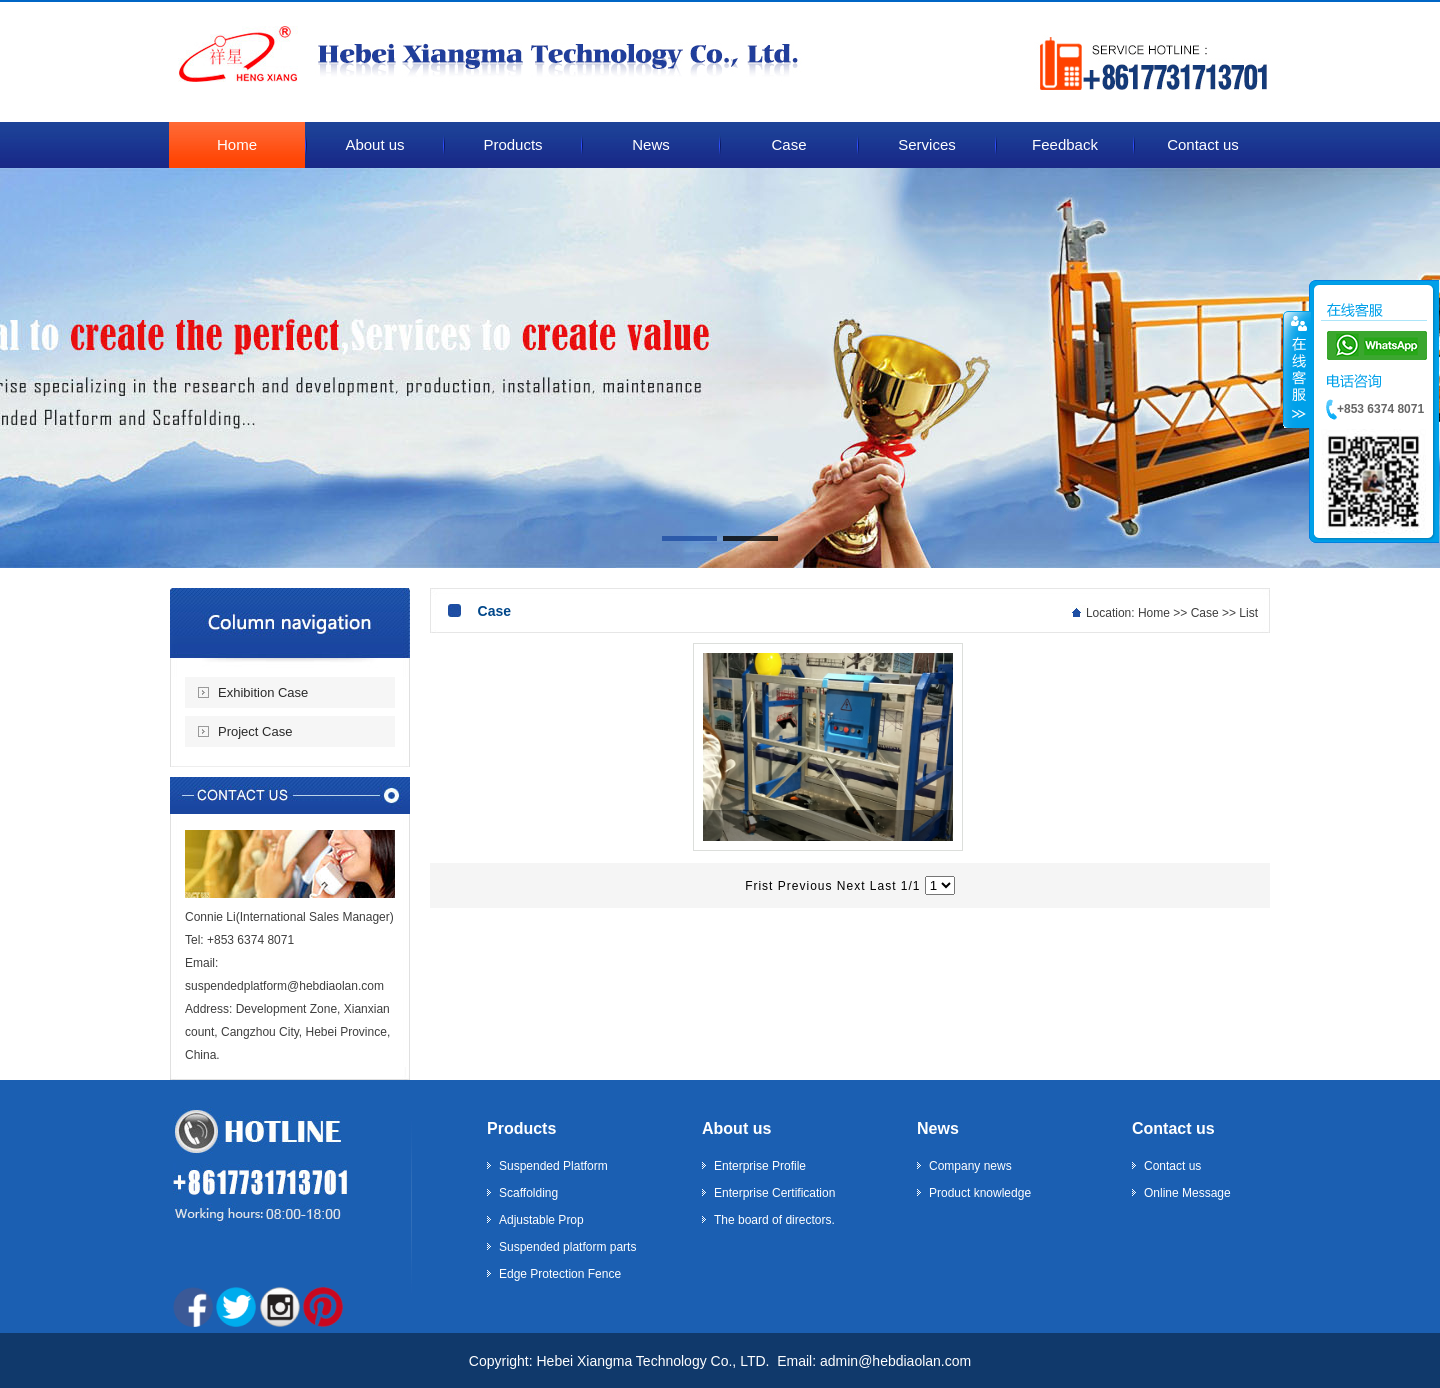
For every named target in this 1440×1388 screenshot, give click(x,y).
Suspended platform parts (567, 1247)
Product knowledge (980, 1193)
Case (1205, 613)
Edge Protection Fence (560, 1274)
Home (1154, 613)
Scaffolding (528, 1193)
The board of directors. (774, 1220)
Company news (970, 1166)
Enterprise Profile (760, 1166)
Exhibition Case (263, 692)
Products (521, 1128)
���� (1297, 369)
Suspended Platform (553, 1166)
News (938, 1128)
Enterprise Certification (774, 1193)
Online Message (1187, 1193)
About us (736, 1128)
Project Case (255, 731)
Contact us (1173, 1128)
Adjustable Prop (541, 1220)
